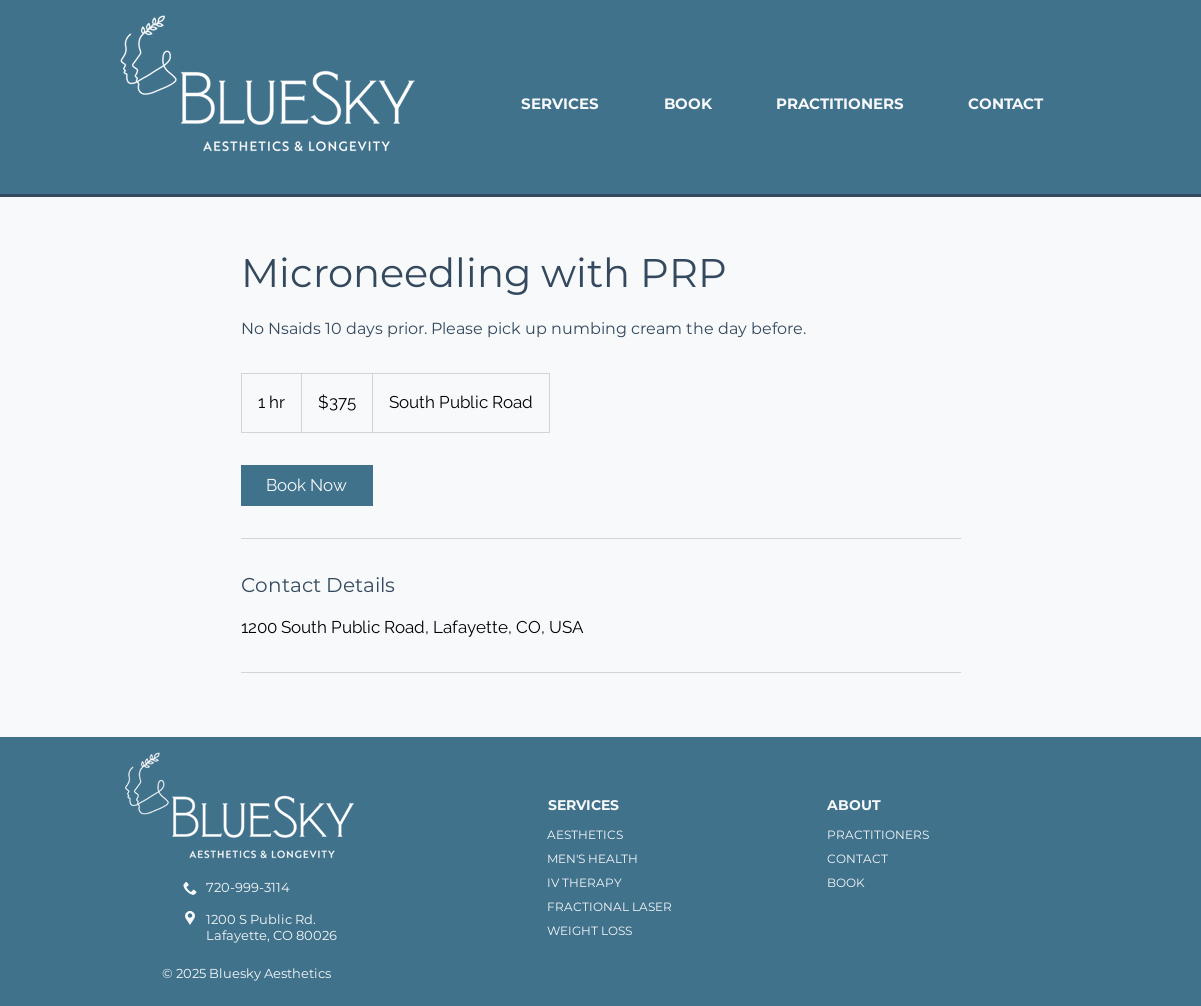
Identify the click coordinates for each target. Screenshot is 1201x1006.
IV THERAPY (584, 882)
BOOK (846, 882)
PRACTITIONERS (878, 834)
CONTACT (857, 858)
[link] (307, 485)
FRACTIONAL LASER (609, 906)
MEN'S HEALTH (592, 858)
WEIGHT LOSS (589, 930)
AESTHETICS (585, 834)
